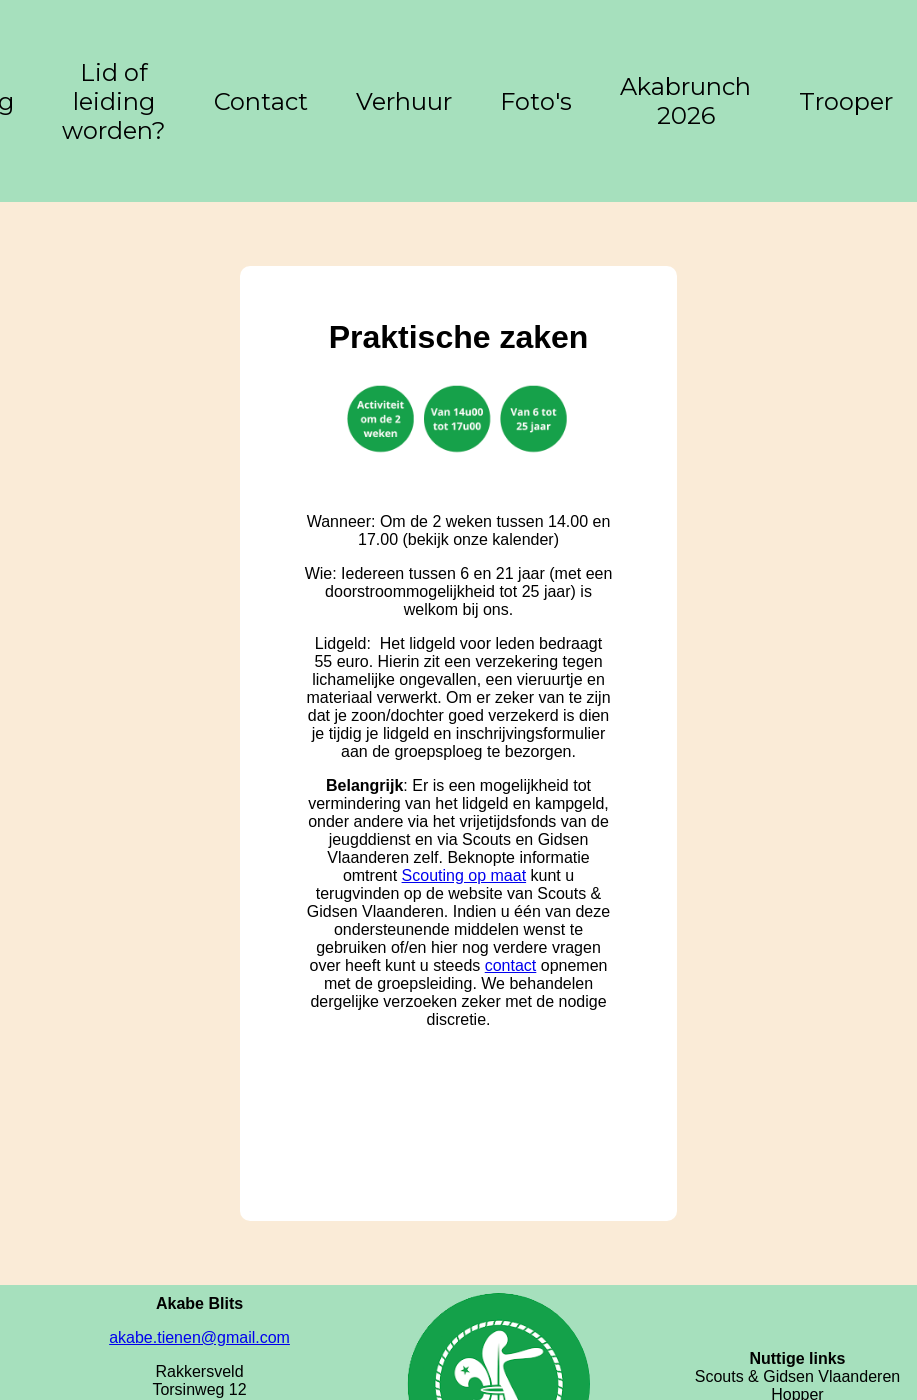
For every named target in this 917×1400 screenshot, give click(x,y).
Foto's (536, 101)
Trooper (846, 101)
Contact (261, 101)
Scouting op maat (464, 875)
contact (511, 965)
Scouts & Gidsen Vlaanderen (797, 1376)
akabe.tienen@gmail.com (199, 1337)
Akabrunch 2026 (685, 101)
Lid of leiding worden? (114, 101)
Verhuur (404, 101)
